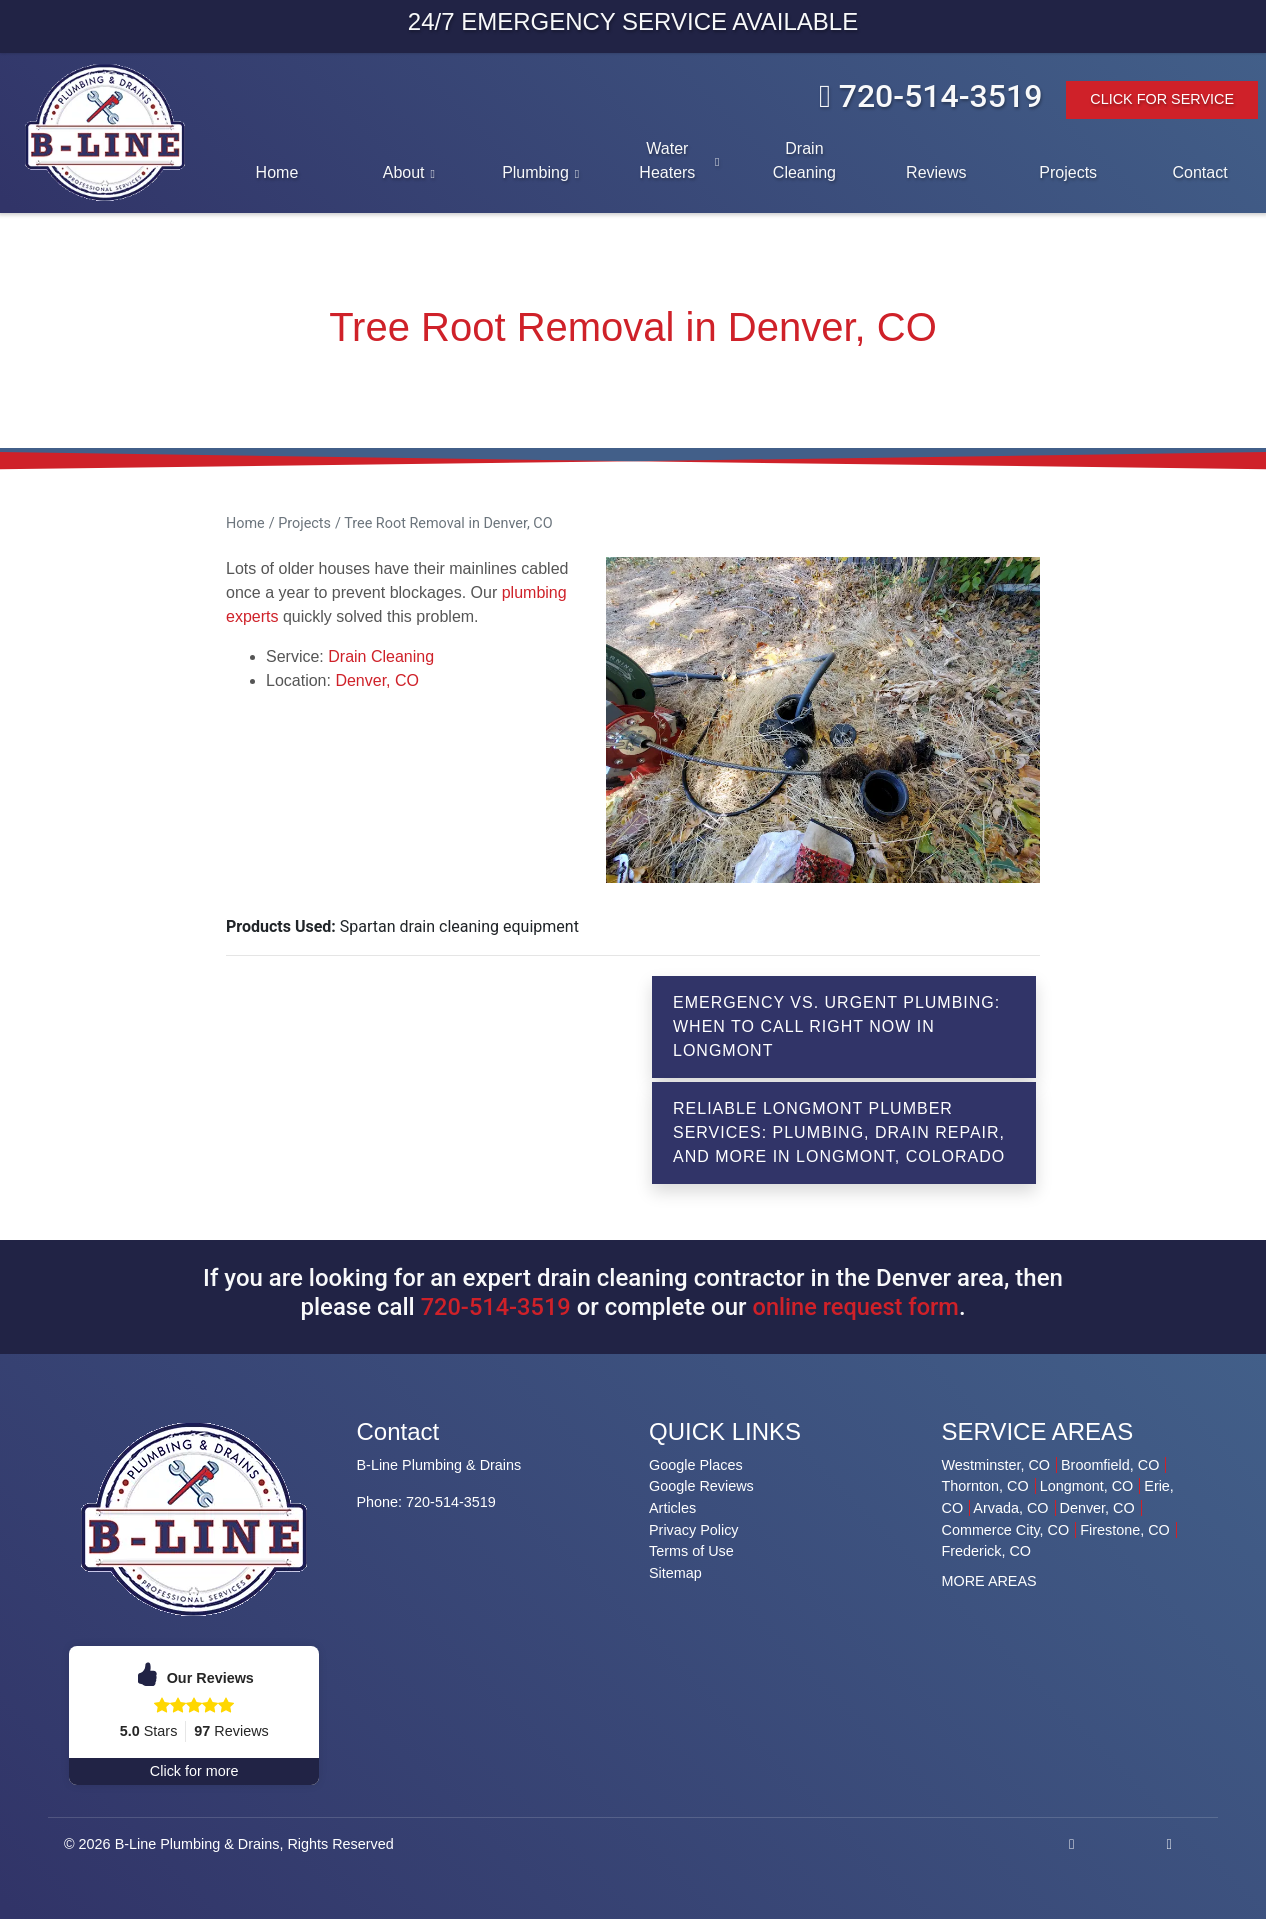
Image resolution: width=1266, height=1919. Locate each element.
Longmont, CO (1087, 1486)
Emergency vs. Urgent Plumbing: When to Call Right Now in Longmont (836, 1026)
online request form (857, 1307)
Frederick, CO (987, 1551)
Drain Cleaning (381, 656)
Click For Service (1162, 99)
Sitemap (675, 1573)
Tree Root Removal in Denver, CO (448, 523)
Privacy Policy (694, 1530)
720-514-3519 (930, 96)
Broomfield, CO (1110, 1465)
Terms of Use (691, 1551)
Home (245, 523)
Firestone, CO (1125, 1530)
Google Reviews (701, 1486)
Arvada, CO (1010, 1508)
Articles (672, 1508)
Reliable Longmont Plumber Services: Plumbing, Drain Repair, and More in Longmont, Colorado (839, 1132)
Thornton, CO (985, 1486)
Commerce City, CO (1006, 1530)
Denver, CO (377, 680)
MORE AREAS (989, 1581)
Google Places (696, 1465)
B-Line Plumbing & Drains (197, 1844)
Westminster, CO (996, 1465)
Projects (304, 523)
